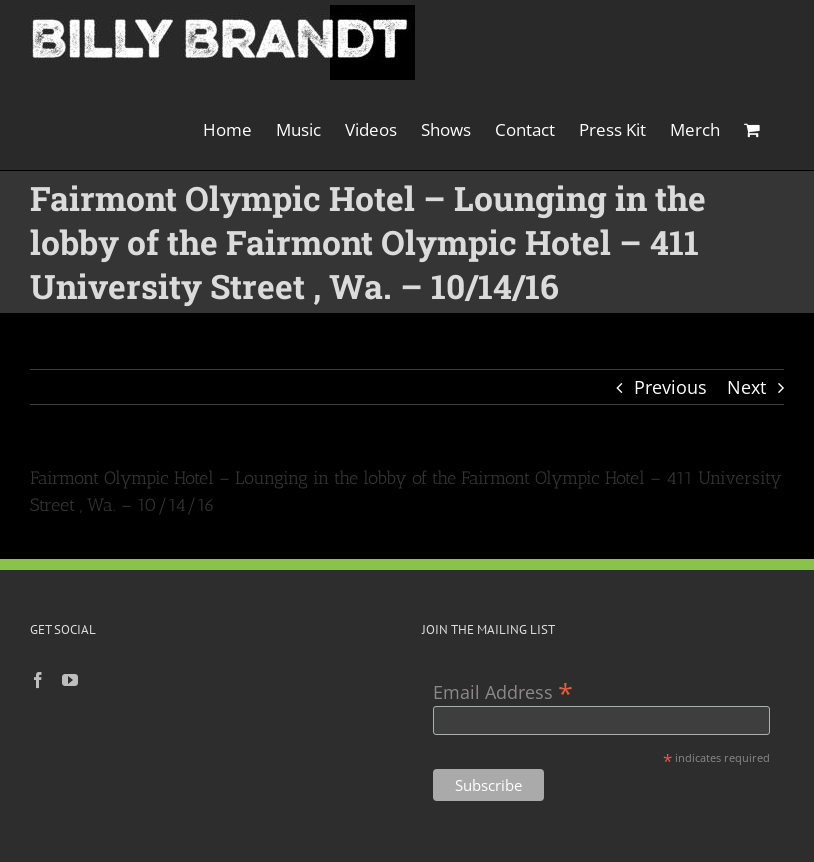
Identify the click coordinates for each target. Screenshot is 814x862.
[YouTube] (70, 680)
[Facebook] (38, 680)
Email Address (503, 690)
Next (746, 387)
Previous (670, 387)
